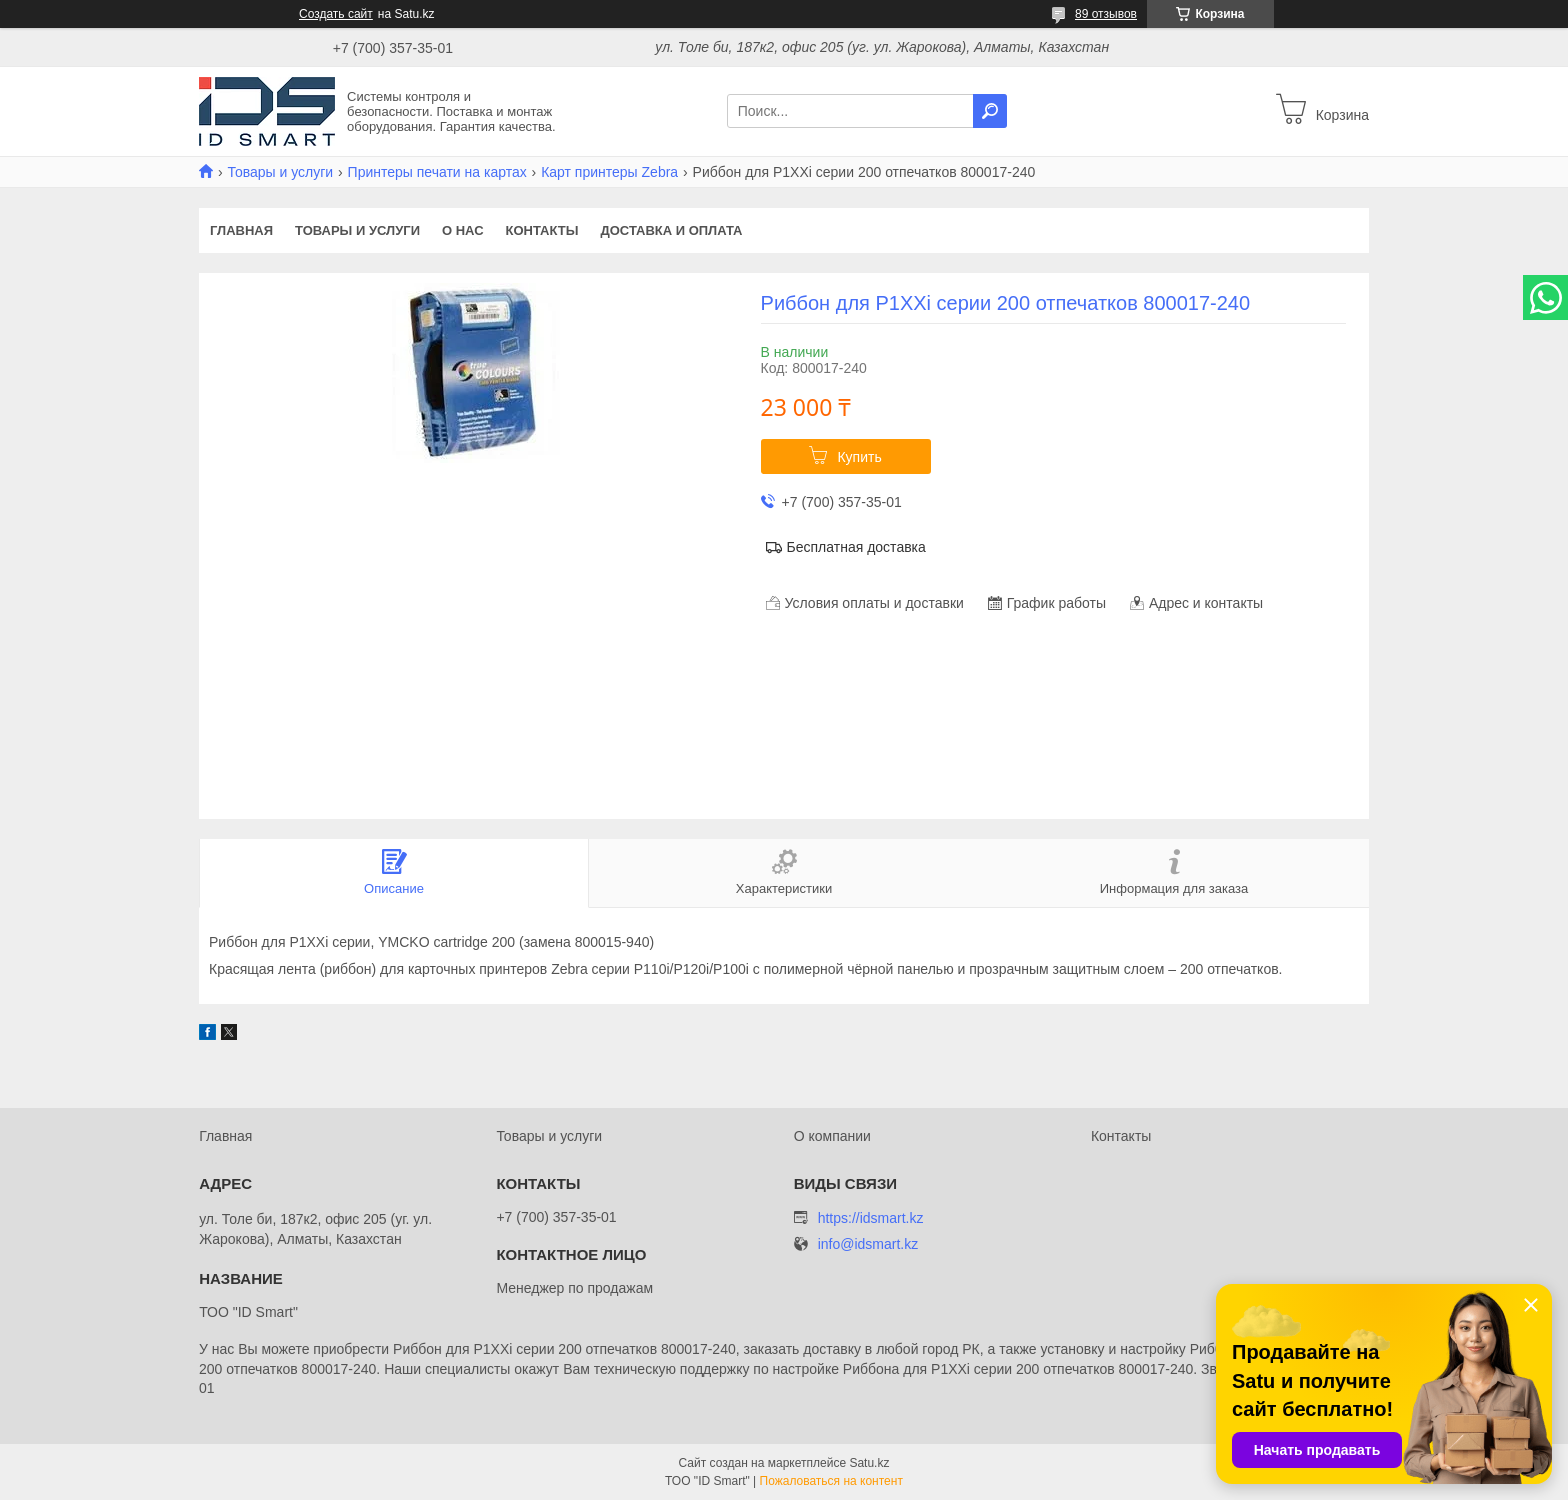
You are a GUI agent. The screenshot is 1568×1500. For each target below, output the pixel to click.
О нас (463, 230)
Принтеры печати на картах (437, 172)
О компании (832, 1136)
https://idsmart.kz (871, 1218)
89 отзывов (1106, 14)
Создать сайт (336, 14)
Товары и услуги (280, 172)
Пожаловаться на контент (831, 1481)
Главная (241, 230)
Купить (859, 457)
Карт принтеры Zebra (609, 172)
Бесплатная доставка (856, 547)
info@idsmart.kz (868, 1244)
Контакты (542, 230)
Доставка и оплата (671, 230)
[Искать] (990, 111)
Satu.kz (869, 1463)
